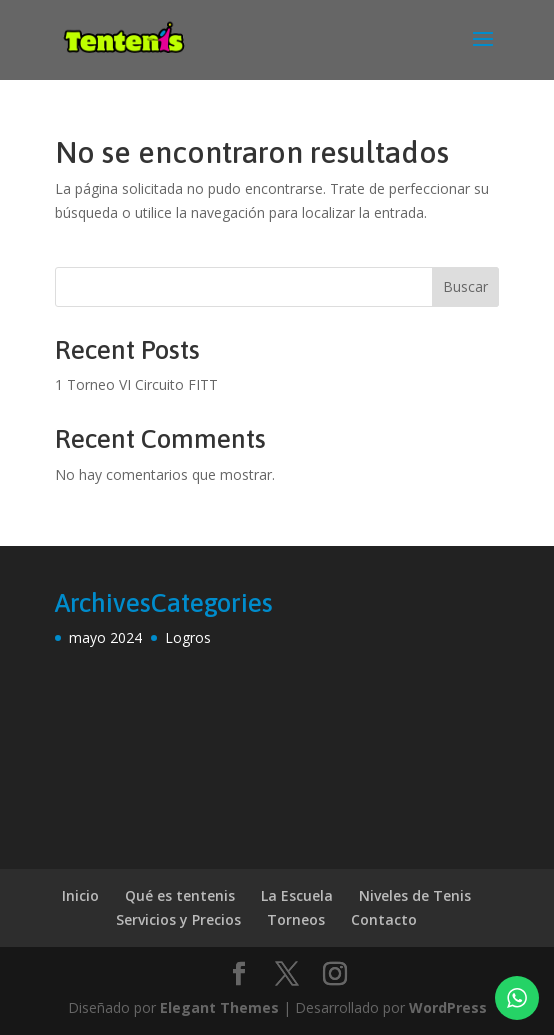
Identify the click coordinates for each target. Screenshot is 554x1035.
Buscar (465, 286)
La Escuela (297, 895)
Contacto (384, 919)
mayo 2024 (105, 637)
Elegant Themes (219, 1007)
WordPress (448, 1007)
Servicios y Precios (178, 919)
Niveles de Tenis (415, 895)
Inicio (80, 895)
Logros (188, 637)
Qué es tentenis (180, 895)
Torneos (296, 919)
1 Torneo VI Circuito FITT (136, 384)
